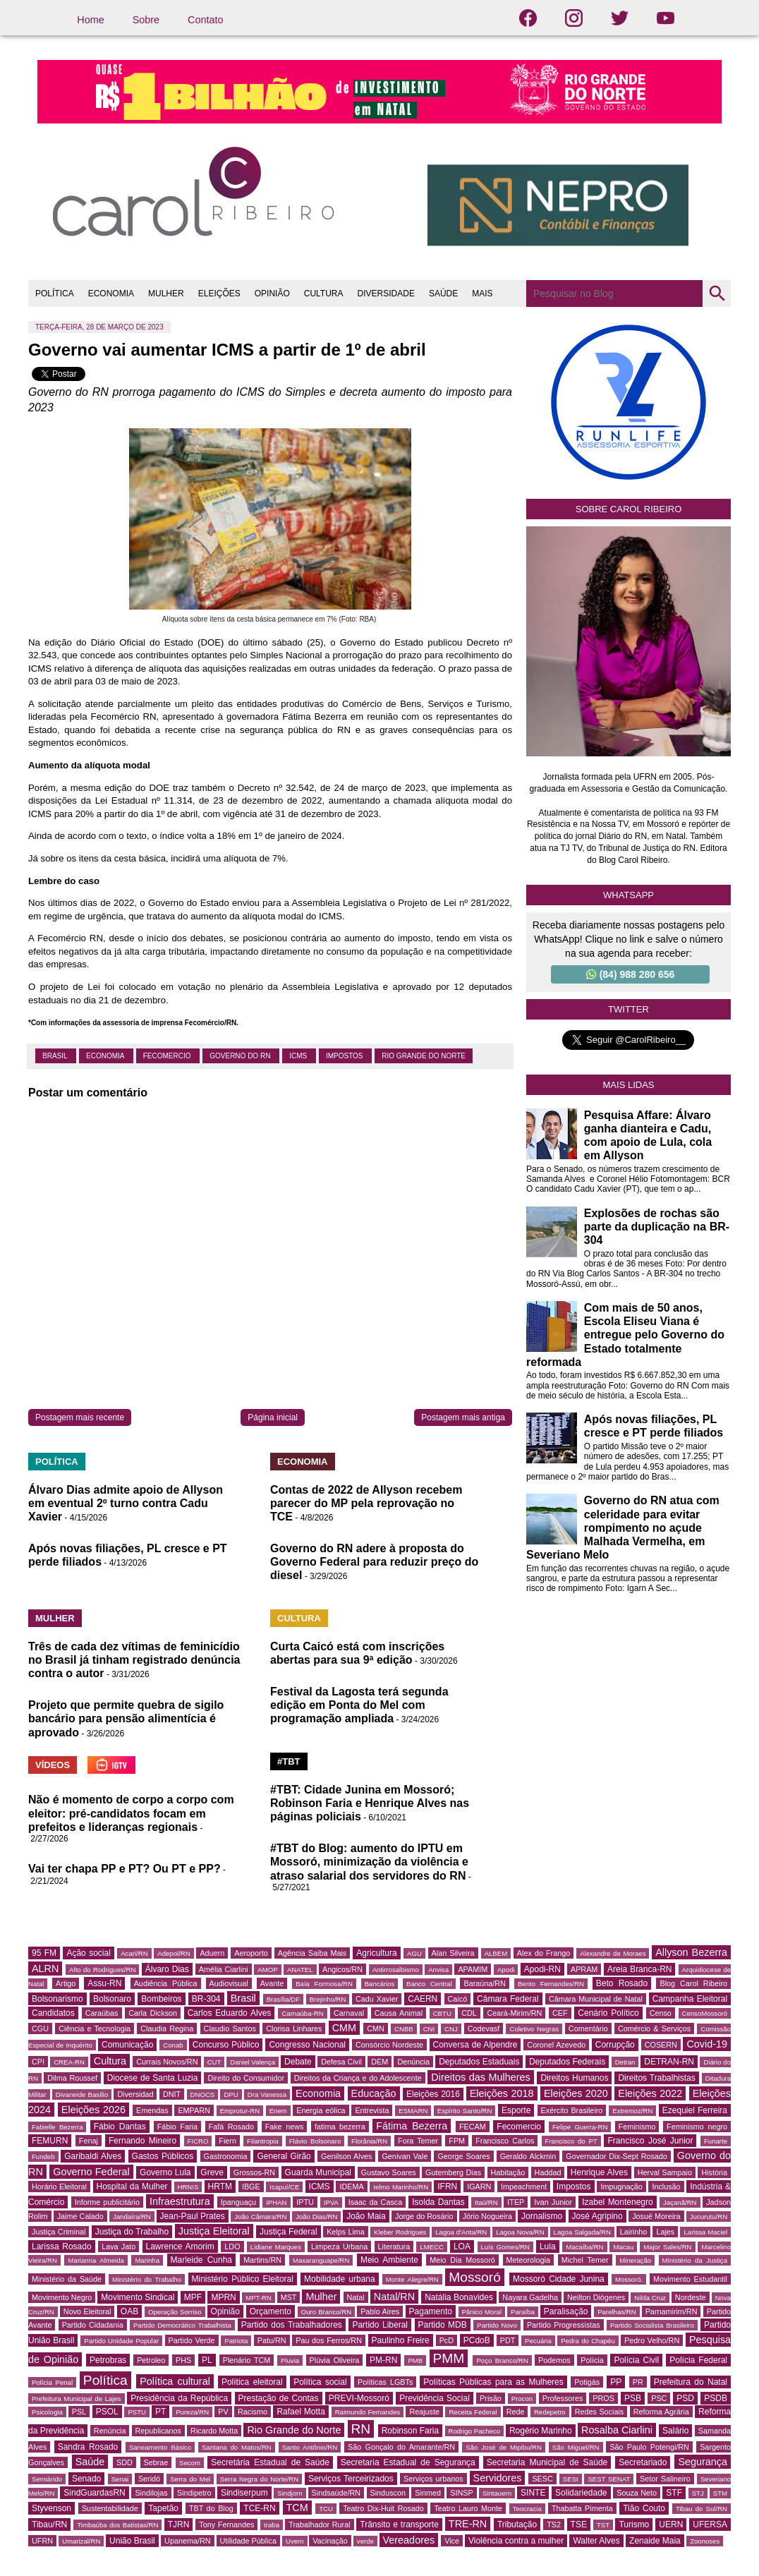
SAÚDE (443, 293)
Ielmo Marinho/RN (400, 2187)
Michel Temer (585, 2260)
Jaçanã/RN (679, 2202)
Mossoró (475, 2277)
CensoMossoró (705, 2013)
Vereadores (409, 2540)
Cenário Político (608, 2013)
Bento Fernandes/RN (551, 1984)
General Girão (283, 2156)
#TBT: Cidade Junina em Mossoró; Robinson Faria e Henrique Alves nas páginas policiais (369, 1803)
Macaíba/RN (584, 2247)
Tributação (517, 2524)
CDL (469, 2013)
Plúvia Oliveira (335, 2360)
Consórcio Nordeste (389, 2044)
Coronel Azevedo (556, 2044)
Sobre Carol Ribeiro (629, 509)
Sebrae (156, 2462)
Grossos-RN (254, 2172)
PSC (659, 2398)
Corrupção (615, 2045)
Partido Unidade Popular (121, 2341)
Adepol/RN (173, 1953)
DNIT (172, 2094)
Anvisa (438, 1969)
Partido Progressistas (563, 2325)
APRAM (584, 1969)
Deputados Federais (567, 2062)
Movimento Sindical (137, 2297)
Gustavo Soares (388, 2172)
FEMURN (50, 2141)
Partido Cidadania (92, 2325)
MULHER (166, 293)
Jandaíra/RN (132, 2216)
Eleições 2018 (502, 2093)
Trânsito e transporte (399, 2524)
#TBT (288, 1761)
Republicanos (158, 2430)
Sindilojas (151, 2493)
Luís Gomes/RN (505, 2247)
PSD (685, 2398)
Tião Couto (644, 2508)
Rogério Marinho (540, 2431)
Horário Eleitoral (59, 2186)
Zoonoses (704, 2541)
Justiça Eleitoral (214, 2231)
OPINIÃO (272, 293)
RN (361, 2428)
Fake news (284, 2126)
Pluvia (290, 2360)
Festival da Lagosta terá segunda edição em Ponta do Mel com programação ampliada (359, 1705)
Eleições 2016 (433, 2094)
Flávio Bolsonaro (315, 2141)
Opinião (225, 2311)
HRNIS (188, 2187)
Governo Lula (165, 2172)
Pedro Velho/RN (651, 2340)
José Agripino (597, 2216)
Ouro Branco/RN (326, 2312)
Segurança (702, 2461)
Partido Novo (497, 2325)
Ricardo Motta (214, 2430)
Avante (272, 1983)
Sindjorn (289, 2493)
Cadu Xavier (377, 1999)
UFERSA (710, 2524)
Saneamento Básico (160, 2447)
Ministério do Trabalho (146, 2279)
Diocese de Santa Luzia (152, 2078)
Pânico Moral (482, 2312)
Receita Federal (473, 2412)
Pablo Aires (379, 2311)
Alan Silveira (453, 1953)
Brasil (55, 1056)
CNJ (451, 2029)
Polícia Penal (52, 2382)
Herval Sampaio (665, 2172)
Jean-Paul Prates (192, 2216)
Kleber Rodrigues (400, 2232)
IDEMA (351, 2186)
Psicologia (47, 2412)
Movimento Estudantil (690, 2279)
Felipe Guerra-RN (579, 2127)
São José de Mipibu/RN (504, 2447)
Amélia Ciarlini (223, 1969)
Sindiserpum (244, 2493)
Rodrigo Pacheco (475, 2431)
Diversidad (135, 2094)
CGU (40, 2028)
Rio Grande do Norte (424, 1056)
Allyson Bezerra (691, 1952)
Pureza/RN (192, 2412)
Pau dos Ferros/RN (329, 2340)
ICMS (299, 1056)
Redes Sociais (599, 2411)
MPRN (223, 2297)
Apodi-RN (542, 1969)
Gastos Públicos (163, 2156)
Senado (86, 2479)
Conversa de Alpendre (475, 2045)
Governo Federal (91, 2171)
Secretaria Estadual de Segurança (408, 2462)
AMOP (267, 1969)
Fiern (227, 2140)
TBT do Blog (211, 2508)
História (714, 2172)
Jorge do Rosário (424, 2216)
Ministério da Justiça (694, 2260)
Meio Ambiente (389, 2260)
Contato (205, 19)
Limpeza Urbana (339, 2246)
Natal (356, 2297)
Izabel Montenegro (617, 2202)
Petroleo (151, 2360)
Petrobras (108, 2360)
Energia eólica (320, 2110)
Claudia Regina (166, 2028)
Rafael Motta (300, 2412)
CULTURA (324, 293)
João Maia (365, 2216)
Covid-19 (706, 2044)
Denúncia (413, 2061)
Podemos (554, 2360)
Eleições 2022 (650, 2093)
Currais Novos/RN (167, 2061)
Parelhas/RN (616, 2312)
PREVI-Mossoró (359, 2398)
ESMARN (413, 2111)
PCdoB (476, 2340)
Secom (189, 2463)
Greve (212, 2172)
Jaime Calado (80, 2216)
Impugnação (621, 2186)
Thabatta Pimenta (582, 2508)
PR (638, 2382)
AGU (414, 1953)
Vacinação (330, 2540)
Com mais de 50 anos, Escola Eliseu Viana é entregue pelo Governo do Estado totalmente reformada (625, 1335)
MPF (193, 2297)
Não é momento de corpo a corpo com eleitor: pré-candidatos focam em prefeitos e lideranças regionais (131, 1813)
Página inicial (273, 1417)
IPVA (331, 2202)
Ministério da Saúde (67, 2279)
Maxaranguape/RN (321, 2260)
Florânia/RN (369, 2141)
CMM (344, 2027)
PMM (449, 2358)
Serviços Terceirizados (351, 2479)
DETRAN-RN (669, 2062)
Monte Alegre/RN (412, 2279)
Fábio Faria (177, 2126)
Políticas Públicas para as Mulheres (493, 2382)
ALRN (45, 1968)
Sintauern (496, 2493)
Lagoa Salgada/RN (582, 2232)
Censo (661, 2013)
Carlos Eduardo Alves (230, 2013)
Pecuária (538, 2341)
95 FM (44, 1953)
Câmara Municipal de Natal (596, 1999)
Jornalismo (541, 2216)
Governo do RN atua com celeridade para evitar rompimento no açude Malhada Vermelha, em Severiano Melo (622, 1527)
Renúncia (110, 2430)
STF (674, 2493)
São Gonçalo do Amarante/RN (401, 2447)
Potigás (587, 2382)
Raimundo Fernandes (368, 2412)
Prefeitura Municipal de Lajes (76, 2398)
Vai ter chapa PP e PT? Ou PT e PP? (124, 1869)
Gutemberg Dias (453, 2172)
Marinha (147, 2260)
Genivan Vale (404, 2156)
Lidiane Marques (275, 2247)
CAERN (422, 1999)
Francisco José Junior (650, 2141)
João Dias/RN (316, 2216)
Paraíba (523, 2312)
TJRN (179, 2524)
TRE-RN (468, 2523)
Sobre (146, 19)
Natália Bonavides (459, 2297)
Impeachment (524, 2186)
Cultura (110, 2061)
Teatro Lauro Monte (468, 2508)
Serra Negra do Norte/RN (259, 2479)
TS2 (554, 2524)
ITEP (515, 2202)
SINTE (533, 2493)
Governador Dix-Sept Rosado (616, 2156)
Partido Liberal (380, 2325)
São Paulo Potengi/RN (649, 2447)
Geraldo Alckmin (528, 2156)
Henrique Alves (599, 2172)
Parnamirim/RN (671, 2311)
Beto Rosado (622, 1983)
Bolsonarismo (57, 1999)
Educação (373, 2093)
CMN (375, 2028)
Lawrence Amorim (180, 2246)
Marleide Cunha (202, 2260)
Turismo (634, 2524)
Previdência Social (434, 2398)
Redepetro (550, 2412)
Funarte (715, 2141)
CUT (214, 2062)
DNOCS (202, 2094)
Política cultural (175, 2381)
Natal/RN (394, 2296)
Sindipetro (194, 2493)
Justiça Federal (288, 2232)
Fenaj (88, 2140)
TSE (579, 2524)
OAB (129, 2311)
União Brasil (132, 2541)
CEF (560, 2013)
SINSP (461, 2493)
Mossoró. (629, 2279)
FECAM (472, 2126)
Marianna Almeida (96, 2260)
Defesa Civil (341, 2061)
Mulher (320, 2296)
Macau (623, 2247)
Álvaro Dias (167, 1969)
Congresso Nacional (307, 2045)
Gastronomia (226, 2156)
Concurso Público (226, 2045)
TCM (297, 2507)
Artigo (65, 1983)
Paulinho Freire (401, 2340)
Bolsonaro (112, 1999)
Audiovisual (229, 1983)
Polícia (592, 2360)
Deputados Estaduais (479, 2062)
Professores (562, 2398)
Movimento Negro (62, 2297)
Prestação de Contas (278, 2398)
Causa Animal (399, 2013)
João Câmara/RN (260, 2216)
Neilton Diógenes (596, 2297)
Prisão (491, 2398)
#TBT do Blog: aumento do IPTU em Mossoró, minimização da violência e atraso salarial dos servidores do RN (369, 1861)
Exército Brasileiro (572, 2110)
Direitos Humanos (574, 2078)
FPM (457, 2140)
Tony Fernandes (226, 2524)
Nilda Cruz (650, 2298)
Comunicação (127, 2045)
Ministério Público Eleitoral (242, 2279)
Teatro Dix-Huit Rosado (383, 2508)
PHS (183, 2360)
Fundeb (43, 2156)
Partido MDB (442, 2325)
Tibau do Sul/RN (701, 2508)
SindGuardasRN (94, 2493)
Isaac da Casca (375, 2202)
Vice (451, 2540)
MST (289, 2297)
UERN (671, 2524)
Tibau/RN (49, 2524)
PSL (79, 2411)
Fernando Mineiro (142, 2141)
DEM (379, 2061)
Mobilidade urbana (339, 2279)
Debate (298, 2062)
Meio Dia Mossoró (462, 2260)
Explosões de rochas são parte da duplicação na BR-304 (656, 1226)
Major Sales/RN (667, 2247)
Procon (522, 2398)
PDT (508, 2340)
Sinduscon (388, 2493)
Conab (173, 2045)
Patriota (236, 2341)
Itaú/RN (486, 2202)
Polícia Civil (636, 2360)
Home (90, 19)
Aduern (212, 1953)
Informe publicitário (107, 2202)
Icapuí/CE (284, 2187)
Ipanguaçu (238, 2202)
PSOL (107, 2412)
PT (160, 2412)
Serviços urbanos (433, 2478)
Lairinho (633, 2231)
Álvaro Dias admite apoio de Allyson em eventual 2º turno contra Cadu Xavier (125, 1503)
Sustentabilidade (110, 2508)
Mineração (635, 2260)
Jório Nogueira (487, 2216)
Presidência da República (179, 2398)
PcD (446, 2340)
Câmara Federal (508, 1999)
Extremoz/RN (632, 2111)
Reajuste (424, 2411)
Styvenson (51, 2508)
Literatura (394, 2246)
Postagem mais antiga (463, 1417)
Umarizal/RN (81, 2541)
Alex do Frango (543, 1953)
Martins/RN (262, 2260)
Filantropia (263, 2141)
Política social (319, 2382)
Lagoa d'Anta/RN (461, 2232)
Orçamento (270, 2311)
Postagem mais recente (79, 1417)
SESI (570, 2479)
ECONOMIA (111, 293)
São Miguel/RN (576, 2447)
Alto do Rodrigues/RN (102, 1969)
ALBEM (496, 1953)
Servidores (497, 2478)
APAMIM (472, 1969)
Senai (120, 2479)
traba (271, 2525)
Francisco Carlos (504, 2140)
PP (615, 2382)
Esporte (516, 2110)
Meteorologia (528, 2260)
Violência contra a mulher (516, 2541)
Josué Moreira (656, 2216)
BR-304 (206, 1999)
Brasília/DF (283, 1999)
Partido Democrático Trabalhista (182, 2325)
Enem (278, 2111)
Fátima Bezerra (411, 2125)
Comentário (588, 2028)
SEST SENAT (609, 2479)
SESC (542, 2478)
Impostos (345, 1056)
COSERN (661, 2044)
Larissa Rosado (62, 2246)
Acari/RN (134, 1953)
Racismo (252, 2411)
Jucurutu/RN (708, 2216)
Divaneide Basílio (82, 2094)
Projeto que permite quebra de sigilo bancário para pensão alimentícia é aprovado (126, 1718)
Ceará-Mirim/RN (514, 2013)
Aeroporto (250, 1953)
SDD (124, 2462)
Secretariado (643, 2462)
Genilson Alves (346, 2156)
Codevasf (484, 2028)
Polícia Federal (698, 2360)
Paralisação (566, 2311)
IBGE (251, 2186)
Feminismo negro (697, 2126)
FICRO (198, 2141)
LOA (462, 2246)
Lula (548, 2246)
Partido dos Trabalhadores (291, 2325)
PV (223, 2411)
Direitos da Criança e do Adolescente (358, 2078)
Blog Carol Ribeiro (693, 1983)
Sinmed (428, 2493)
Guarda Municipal (318, 2172)
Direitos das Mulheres (480, 2077)
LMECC (432, 2247)
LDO (232, 2246)
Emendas (152, 2110)
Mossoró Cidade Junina (559, 2279)
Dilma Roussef (72, 2078)
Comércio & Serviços (654, 2028)
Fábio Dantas (120, 2126)
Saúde (90, 2461)
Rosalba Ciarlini (616, 2430)
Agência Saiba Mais (312, 1953)
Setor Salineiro (665, 2478)
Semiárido (47, 2479)
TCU (326, 2508)
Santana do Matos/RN (237, 2447)
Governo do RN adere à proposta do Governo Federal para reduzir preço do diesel (374, 1561)
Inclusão (666, 2186)
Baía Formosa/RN (324, 1984)
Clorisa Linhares (294, 2028)
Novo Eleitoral (87, 2311)
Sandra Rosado (88, 2447)
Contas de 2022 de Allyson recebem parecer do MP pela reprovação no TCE (366, 1503)
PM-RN (383, 2360)
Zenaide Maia (655, 2541)
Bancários (380, 1984)
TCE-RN (259, 2508)
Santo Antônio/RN (310, 2447)
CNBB (403, 2029)
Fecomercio (168, 1056)
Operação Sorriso (175, 2312)
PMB (415, 2360)
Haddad (548, 2172)
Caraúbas (102, 2013)
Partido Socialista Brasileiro (652, 2325)
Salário (675, 2431)
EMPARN (194, 2110)
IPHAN (276, 2202)
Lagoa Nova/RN (520, 2232)
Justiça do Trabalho (132, 2232)
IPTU (305, 2202)
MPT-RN (258, 2298)
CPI (38, 2061)
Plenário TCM (247, 2360)
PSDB (715, 2398)
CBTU (442, 2013)
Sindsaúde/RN (336, 2493)
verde (365, 2541)
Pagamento (430, 2311)
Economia (106, 1056)
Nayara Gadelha (530, 2297)
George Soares (463, 2156)
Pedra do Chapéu (588, 2341)
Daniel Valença (252, 2062)
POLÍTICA (54, 293)
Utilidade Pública (248, 2540)
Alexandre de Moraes (612, 1953)
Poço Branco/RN (502, 2360)
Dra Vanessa (267, 2094)
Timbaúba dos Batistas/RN (117, 2525)
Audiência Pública (166, 1983)
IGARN (479, 2186)
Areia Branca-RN (639, 1969)
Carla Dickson (152, 2013)
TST (603, 2525)
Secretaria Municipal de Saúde (547, 2462)
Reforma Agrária (661, 2411)
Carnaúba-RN (302, 2013)
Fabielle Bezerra (57, 2127)
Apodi (506, 1969)
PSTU (137, 2412)
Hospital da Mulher (132, 2186)
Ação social (88, 1953)
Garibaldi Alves (92, 2156)
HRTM (220, 2186)
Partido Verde (192, 2340)
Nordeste (690, 2297)
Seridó (149, 2478)
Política (105, 2380)
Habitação (508, 2172)
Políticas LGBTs (385, 2382)
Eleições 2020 (576, 2093)
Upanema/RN (187, 2540)
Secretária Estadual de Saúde (270, 2462)
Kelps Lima (346, 2231)
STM (720, 2493)
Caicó (458, 1999)
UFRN (42, 2540)
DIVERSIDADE (386, 293)
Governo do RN (241, 1056)
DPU (231, 2094)
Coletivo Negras (533, 2029)
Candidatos (53, 2013)
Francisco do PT (571, 2141)
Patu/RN (271, 2340)
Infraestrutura (180, 2201)
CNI (429, 2029)
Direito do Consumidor (245, 2078)
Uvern (295, 2541)
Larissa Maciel (705, 2232)
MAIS (482, 293)
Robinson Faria (410, 2431)
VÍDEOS (52, 1765)
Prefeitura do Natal (690, 2382)
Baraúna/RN (484, 1983)
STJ (698, 2493)
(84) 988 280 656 (630, 974)
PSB (632, 2398)
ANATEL (300, 1969)
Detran (625, 2062)
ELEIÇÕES (219, 293)
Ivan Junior (553, 2202)
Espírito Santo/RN (464, 2111)
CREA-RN (69, 2062)
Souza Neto (637, 2493)
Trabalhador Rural (319, 2524)
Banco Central (429, 1984)
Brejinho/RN (328, 1999)
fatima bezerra (340, 2126)
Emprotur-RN (240, 2111)
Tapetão (163, 2508)
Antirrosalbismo (395, 1969)
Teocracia (527, 2508)
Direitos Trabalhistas (656, 2078)
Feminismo (637, 2126)
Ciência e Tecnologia (94, 2028)
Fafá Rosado (231, 2126)
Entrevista (372, 2110)
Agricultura (376, 1953)
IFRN (447, 2186)
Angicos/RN (342, 1969)
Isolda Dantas (438, 2202)
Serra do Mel (190, 2479)
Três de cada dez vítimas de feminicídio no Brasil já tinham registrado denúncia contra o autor (134, 1659)
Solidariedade (581, 2493)
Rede (515, 2411)
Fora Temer (418, 2140)
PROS (603, 2398)
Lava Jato (118, 2246)
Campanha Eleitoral (689, 1999)
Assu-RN (104, 1983)
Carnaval (349, 2013)
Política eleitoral (252, 2382)
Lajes (665, 2231)
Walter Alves (596, 2541)
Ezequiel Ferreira (694, 2110)
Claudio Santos (230, 2028)
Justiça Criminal (58, 2231)
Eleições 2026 (93, 2109)
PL (207, 2360)
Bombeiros (161, 1999)
